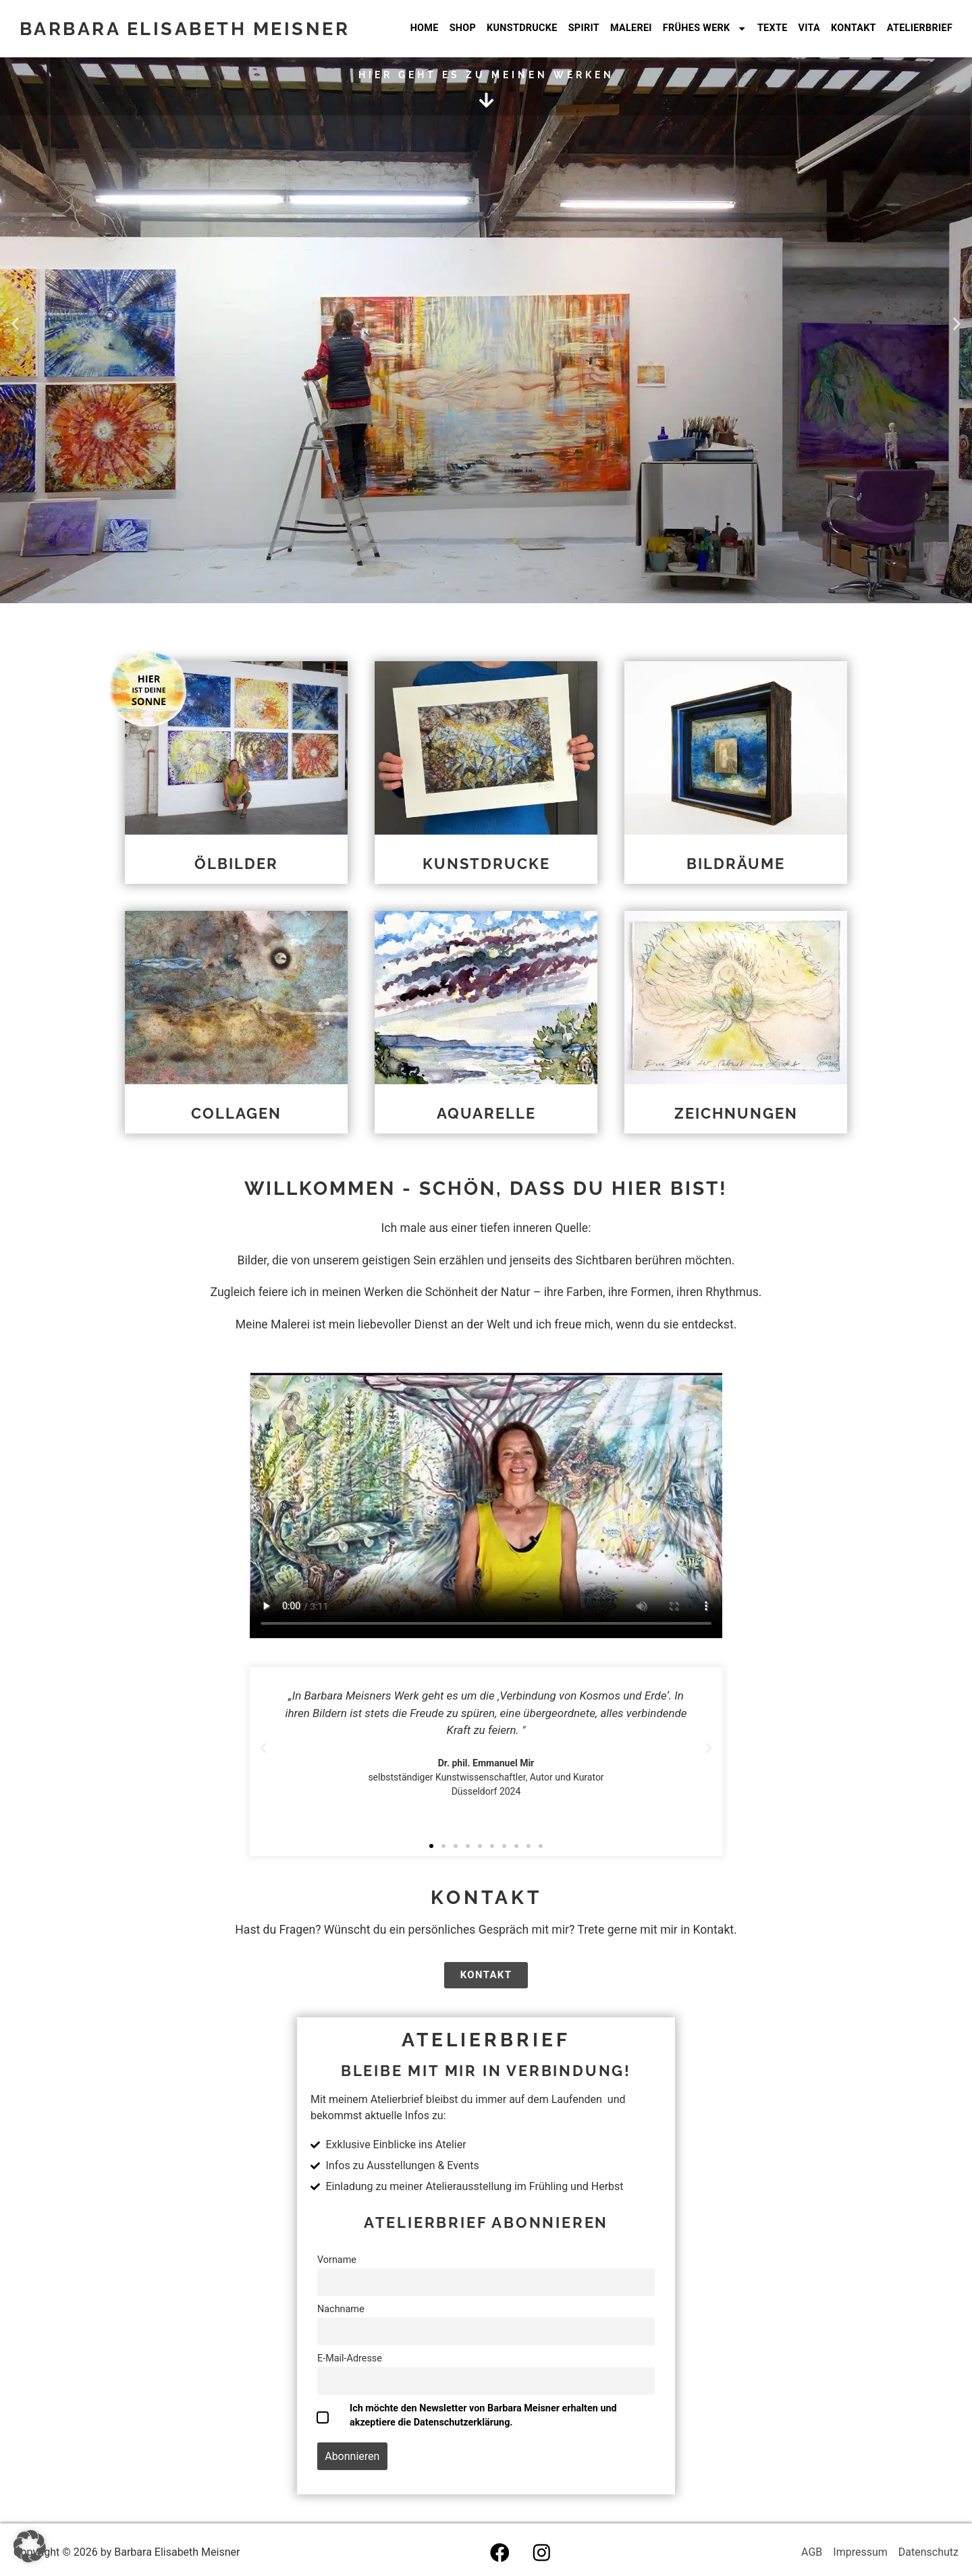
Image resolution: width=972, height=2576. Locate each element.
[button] (15, 323)
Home (424, 28)
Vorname (336, 2260)
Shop (463, 28)
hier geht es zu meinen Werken (486, 74)
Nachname (340, 2309)
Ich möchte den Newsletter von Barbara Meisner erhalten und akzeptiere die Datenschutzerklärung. (483, 2415)
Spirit (583, 28)
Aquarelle (486, 1113)
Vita (809, 28)
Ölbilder (236, 863)
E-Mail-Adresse (349, 2358)
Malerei (631, 28)
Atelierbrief (919, 28)
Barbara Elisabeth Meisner (185, 28)
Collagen (236, 1113)
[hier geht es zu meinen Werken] (486, 100)
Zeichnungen (736, 1113)
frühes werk (705, 28)
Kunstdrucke (522, 28)
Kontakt (853, 28)
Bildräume (735, 863)
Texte (772, 28)
